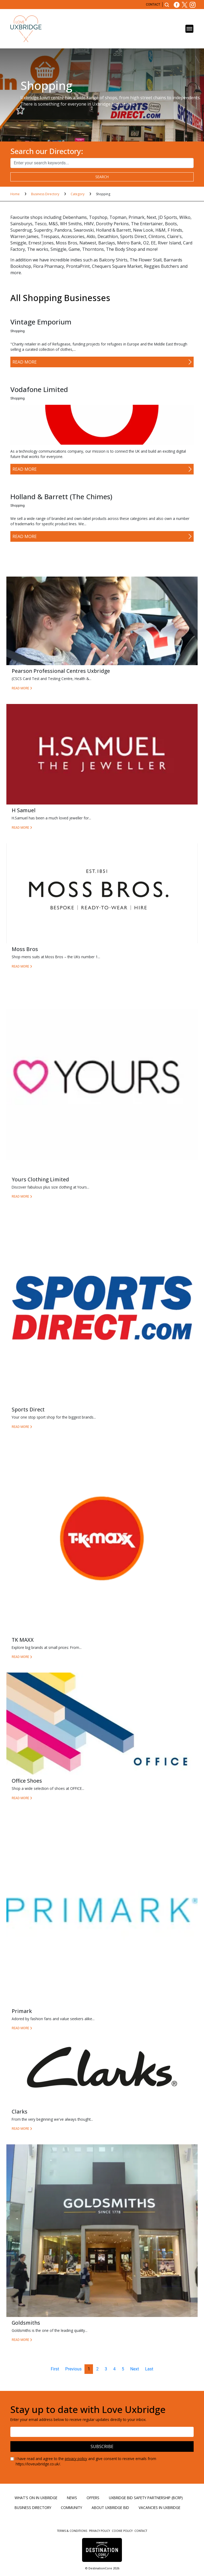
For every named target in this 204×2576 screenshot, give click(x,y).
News (72, 2497)
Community (71, 2507)
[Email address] (102, 2432)
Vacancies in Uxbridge (159, 2507)
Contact (153, 4)
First (55, 2368)
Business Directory (45, 194)
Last (149, 2368)
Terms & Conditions (72, 2531)
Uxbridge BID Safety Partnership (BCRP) (146, 2497)
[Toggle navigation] (189, 28)
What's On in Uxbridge (36, 2497)
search (102, 176)
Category (78, 194)
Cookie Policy (122, 2531)
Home (15, 194)
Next (134, 2368)
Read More (24, 362)
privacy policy (76, 2458)
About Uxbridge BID (110, 2507)
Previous (73, 2368)
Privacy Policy (100, 2531)
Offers (93, 2497)
